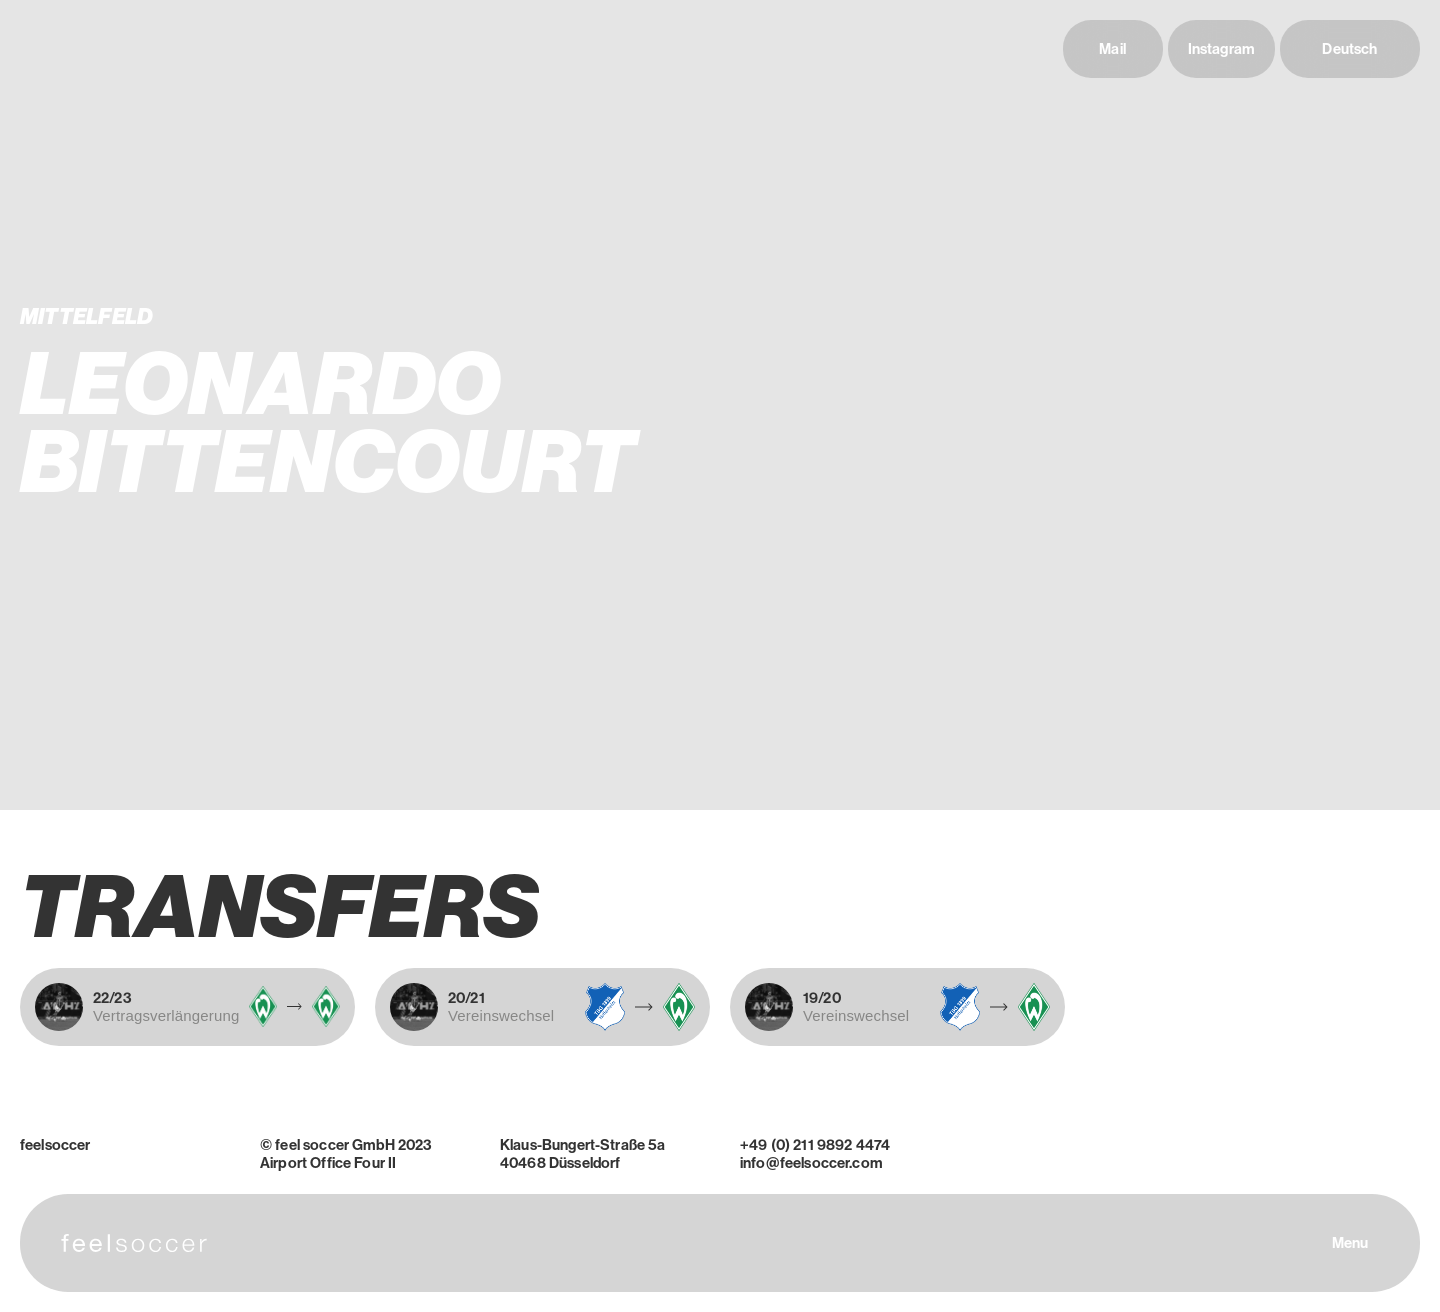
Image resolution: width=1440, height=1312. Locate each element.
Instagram (1221, 49)
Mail (1112, 49)
